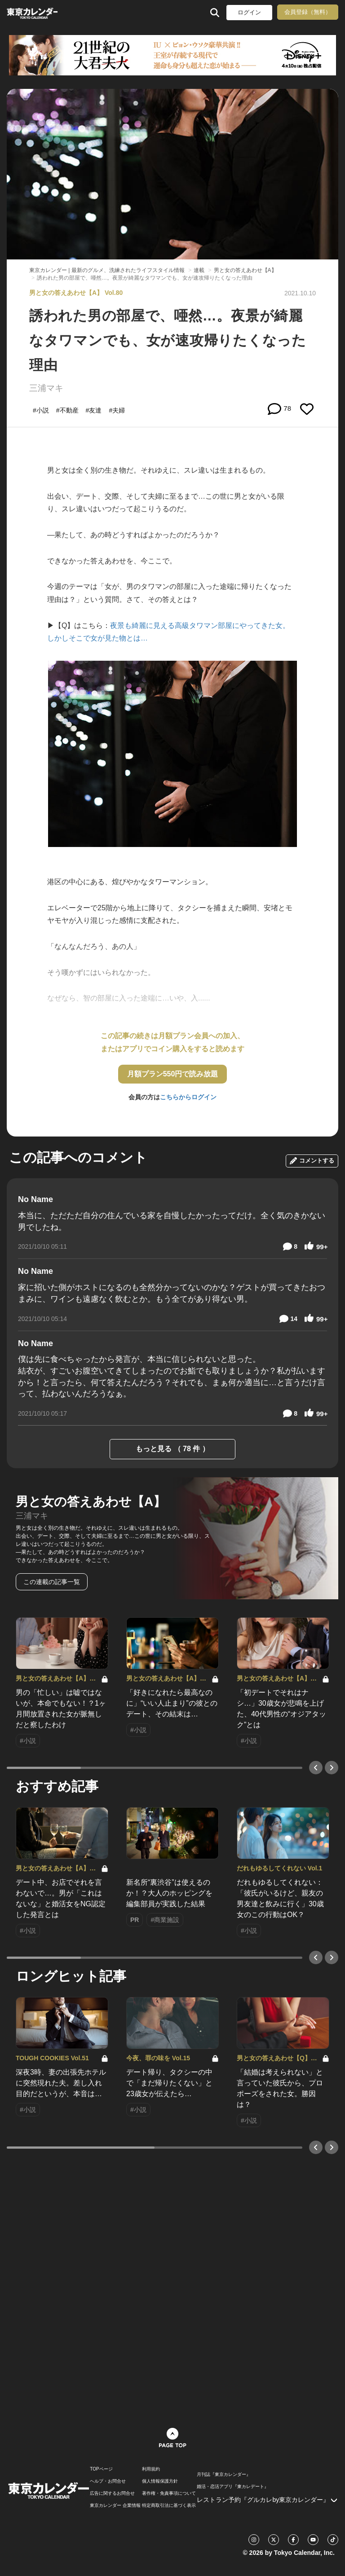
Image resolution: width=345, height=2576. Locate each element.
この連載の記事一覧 (51, 1581)
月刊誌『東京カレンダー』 (224, 2474)
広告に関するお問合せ (112, 2493)
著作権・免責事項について (169, 2493)
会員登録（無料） (307, 12)
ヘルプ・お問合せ (108, 2481)
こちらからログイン (188, 1097)
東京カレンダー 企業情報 (115, 2505)
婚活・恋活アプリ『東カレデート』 (233, 2486)
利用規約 (151, 2469)
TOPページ (101, 2469)
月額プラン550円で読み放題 (172, 1074)
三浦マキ (46, 388)
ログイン (249, 12)
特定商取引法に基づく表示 (169, 2505)
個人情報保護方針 (160, 2481)
